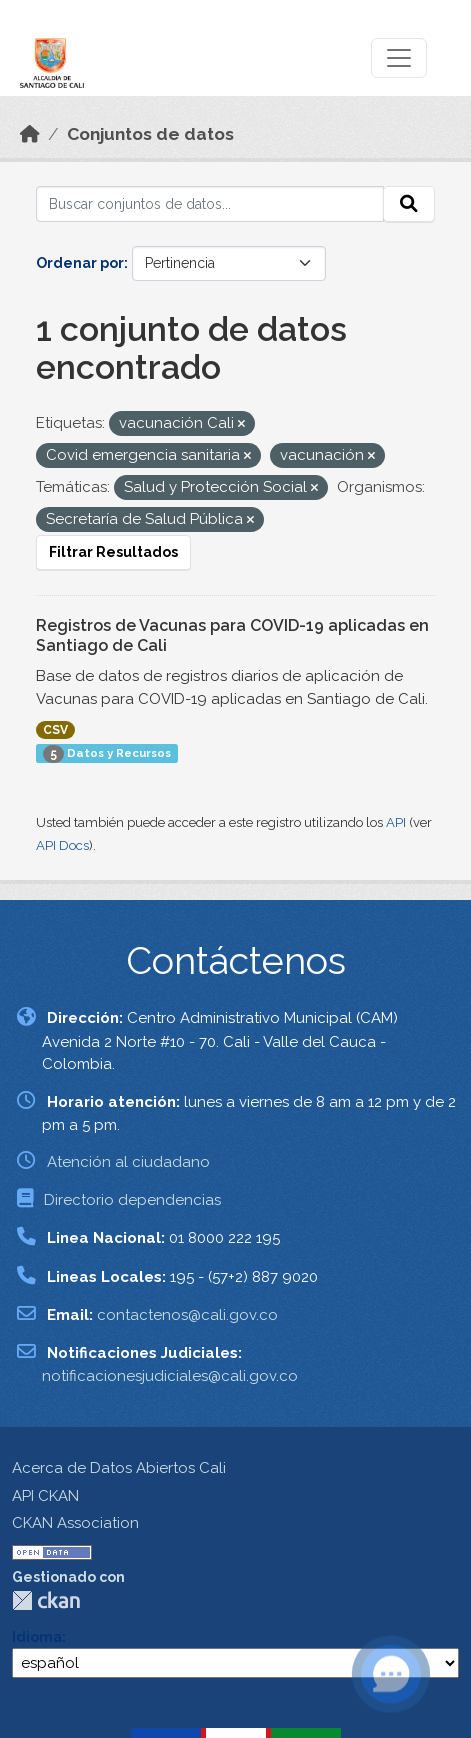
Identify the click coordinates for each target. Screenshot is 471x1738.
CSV (55, 730)
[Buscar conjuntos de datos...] (210, 204)
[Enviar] (409, 204)
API (396, 822)
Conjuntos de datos (150, 134)
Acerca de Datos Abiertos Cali (119, 1468)
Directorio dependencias (132, 1200)
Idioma (37, 1637)
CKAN (46, 1600)
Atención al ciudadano (128, 1162)
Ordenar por (80, 263)
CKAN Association (75, 1523)
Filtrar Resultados (113, 552)
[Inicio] (30, 134)
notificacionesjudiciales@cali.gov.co (170, 1376)
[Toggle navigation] (399, 58)
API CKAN (45, 1496)
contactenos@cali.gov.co (187, 1315)
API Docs (62, 845)
